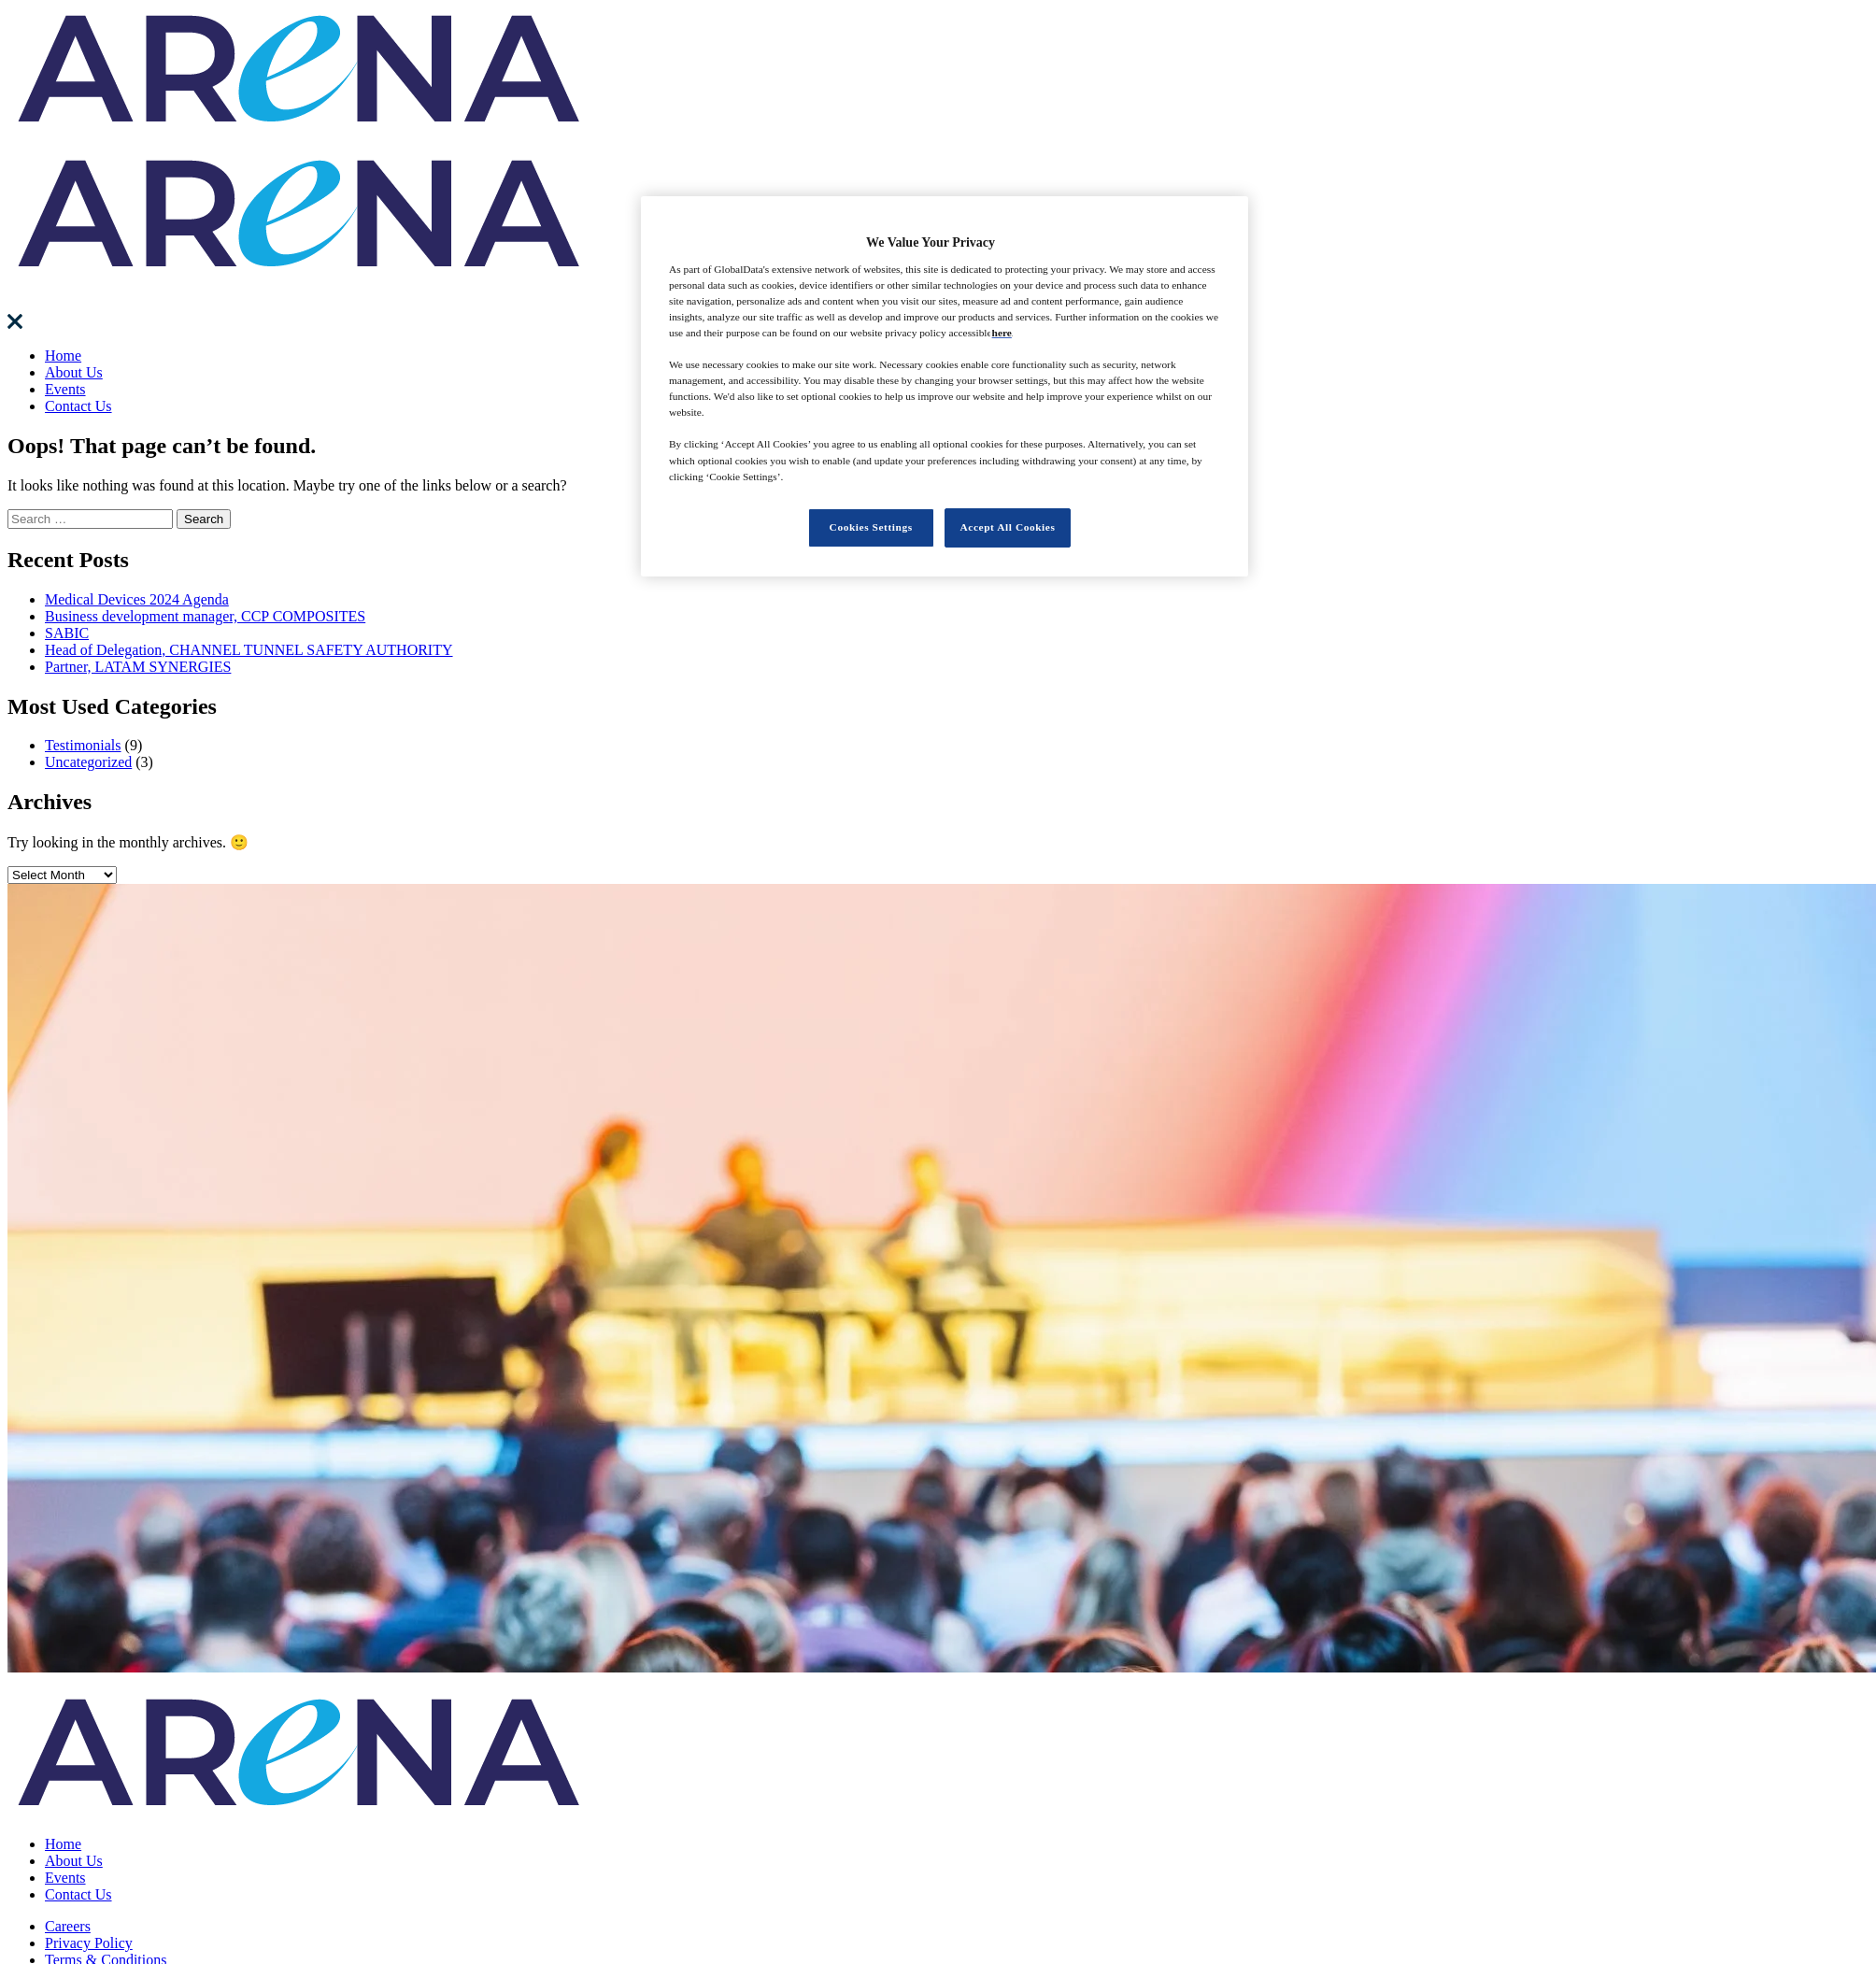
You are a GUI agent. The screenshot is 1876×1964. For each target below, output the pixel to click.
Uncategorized (88, 762)
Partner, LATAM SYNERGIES (138, 667)
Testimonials (83, 745)
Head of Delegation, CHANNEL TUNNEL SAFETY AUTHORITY (249, 650)
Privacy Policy (89, 1943)
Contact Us (78, 406)
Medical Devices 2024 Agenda (137, 599)
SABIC (67, 633)
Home (63, 355)
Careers (68, 1926)
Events (65, 389)
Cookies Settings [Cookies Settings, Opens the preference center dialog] (871, 527)
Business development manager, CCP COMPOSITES (205, 616)
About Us (74, 372)
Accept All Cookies (1008, 527)
